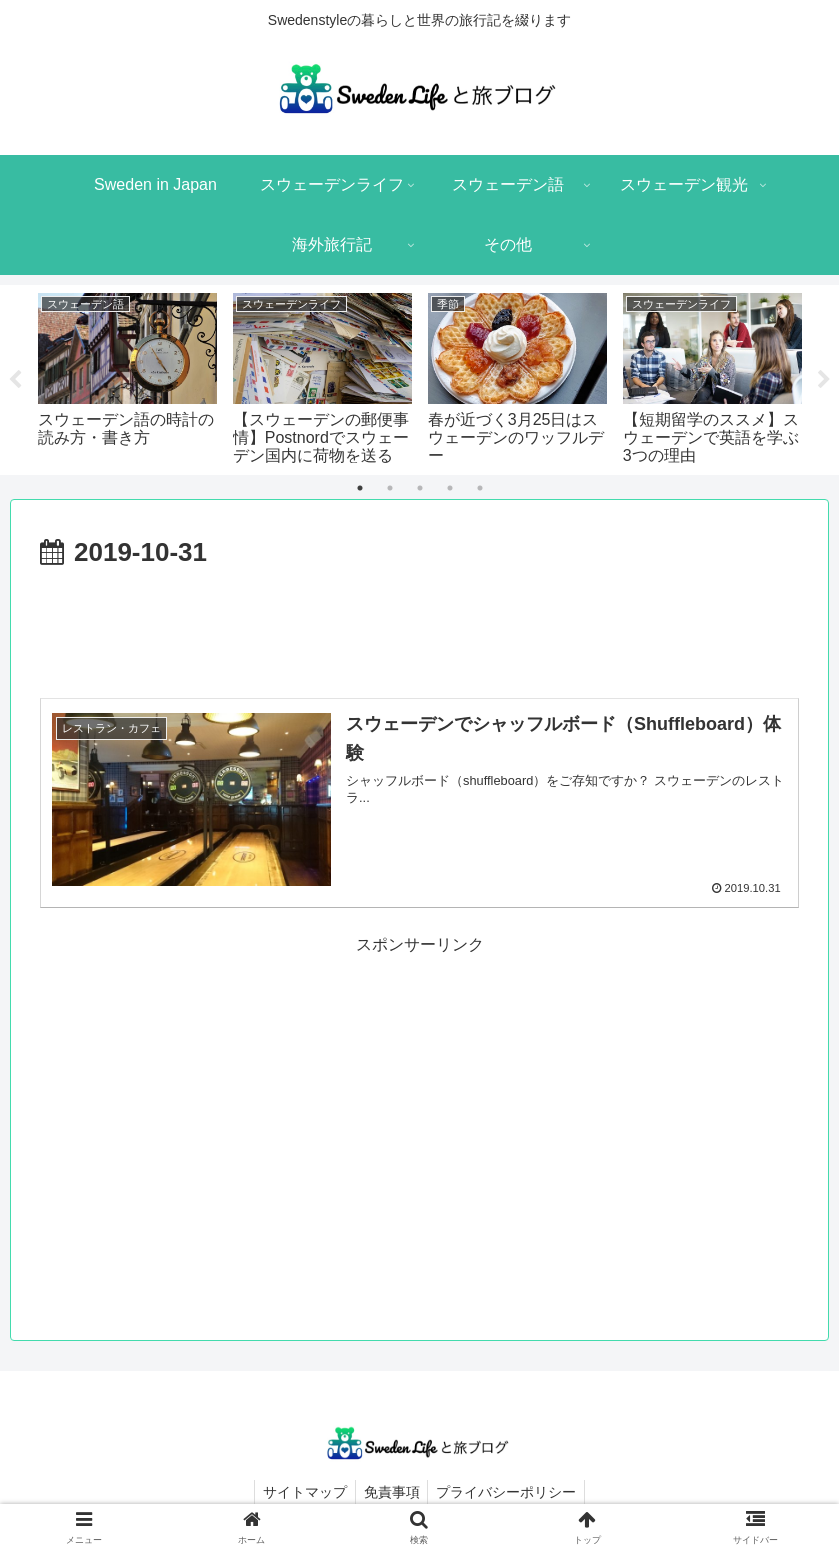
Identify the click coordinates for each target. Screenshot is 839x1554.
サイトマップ (301, 1492)
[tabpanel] (127, 376)
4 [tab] (450, 488)
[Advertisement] (419, 631)
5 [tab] (480, 488)
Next (824, 380)
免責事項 (392, 1492)
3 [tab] (420, 488)
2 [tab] (390, 488)
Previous (15, 380)
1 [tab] (360, 488)
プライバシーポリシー (511, 1492)
